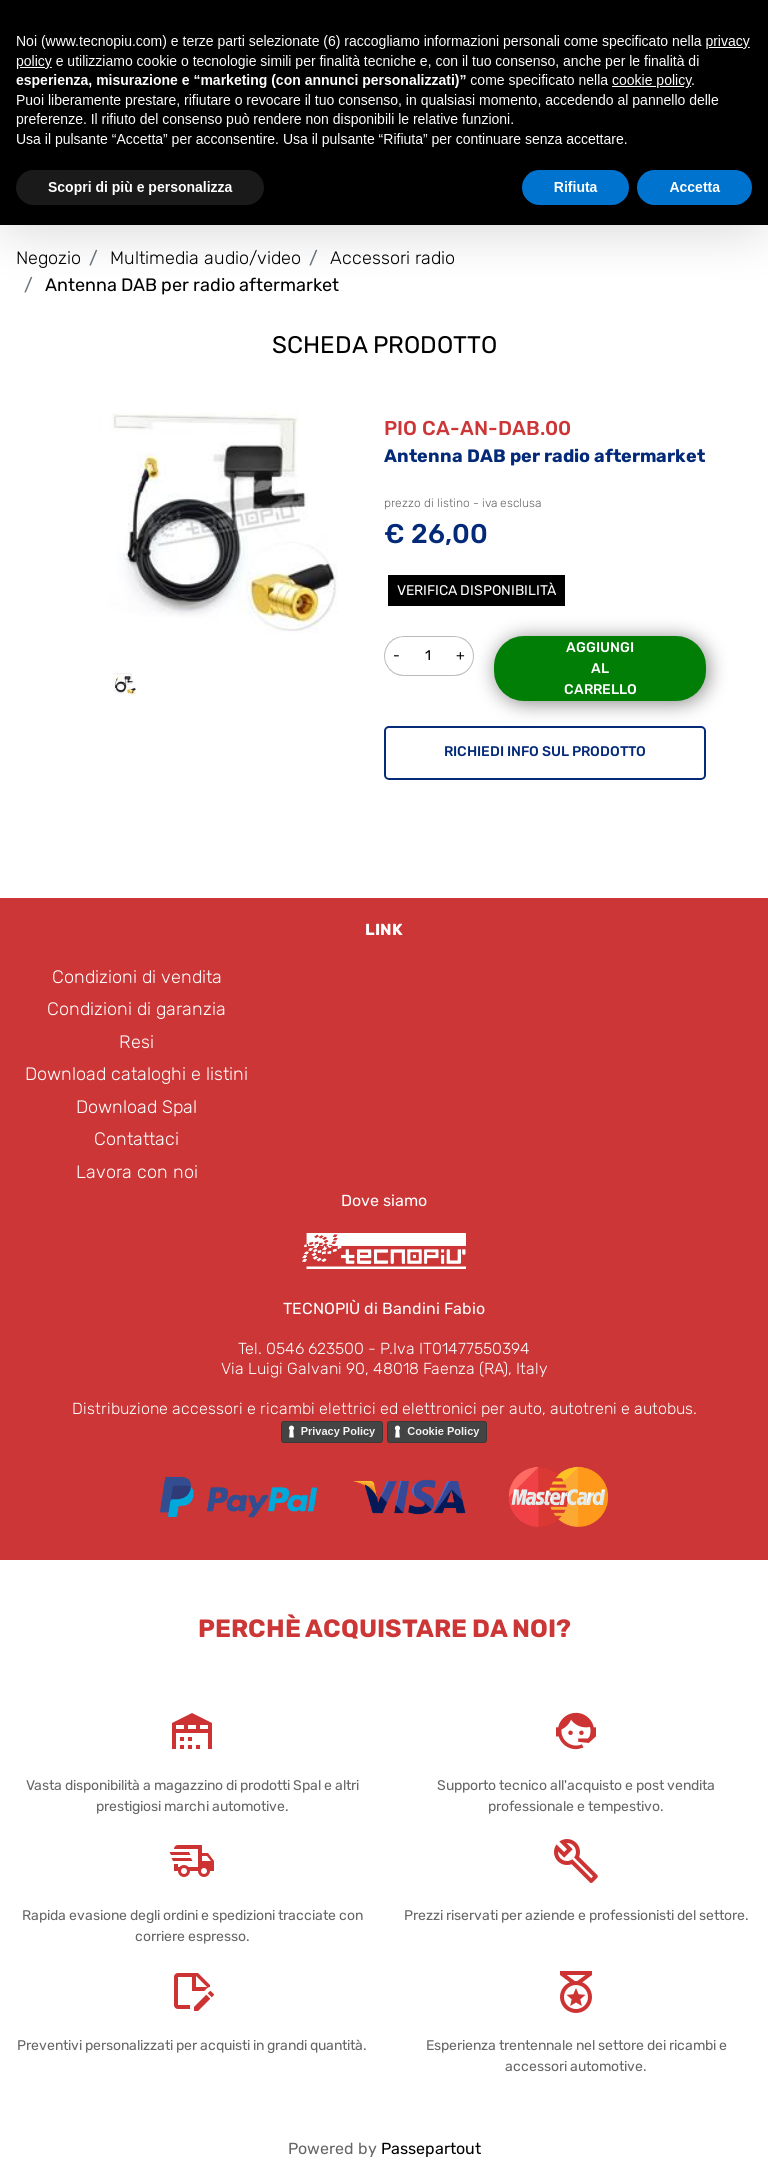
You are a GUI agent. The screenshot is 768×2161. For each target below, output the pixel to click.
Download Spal (136, 1107)
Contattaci (136, 1139)
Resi (136, 1042)
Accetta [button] (694, 187)
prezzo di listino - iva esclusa (462, 503)
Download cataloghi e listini (136, 1074)
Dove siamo (384, 1200)
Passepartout (431, 2148)
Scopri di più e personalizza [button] (140, 187)
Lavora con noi (137, 1172)
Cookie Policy (443, 1431)
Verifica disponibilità (476, 590)
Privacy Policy (338, 1431)
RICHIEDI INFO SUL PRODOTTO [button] (545, 751)
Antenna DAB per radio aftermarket (192, 285)
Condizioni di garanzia (136, 1009)
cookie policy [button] (651, 80)
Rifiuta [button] (576, 187)
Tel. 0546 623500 (301, 1348)
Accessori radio (392, 258)
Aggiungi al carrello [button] (600, 668)
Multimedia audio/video (205, 258)
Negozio (48, 258)
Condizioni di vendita (137, 977)
